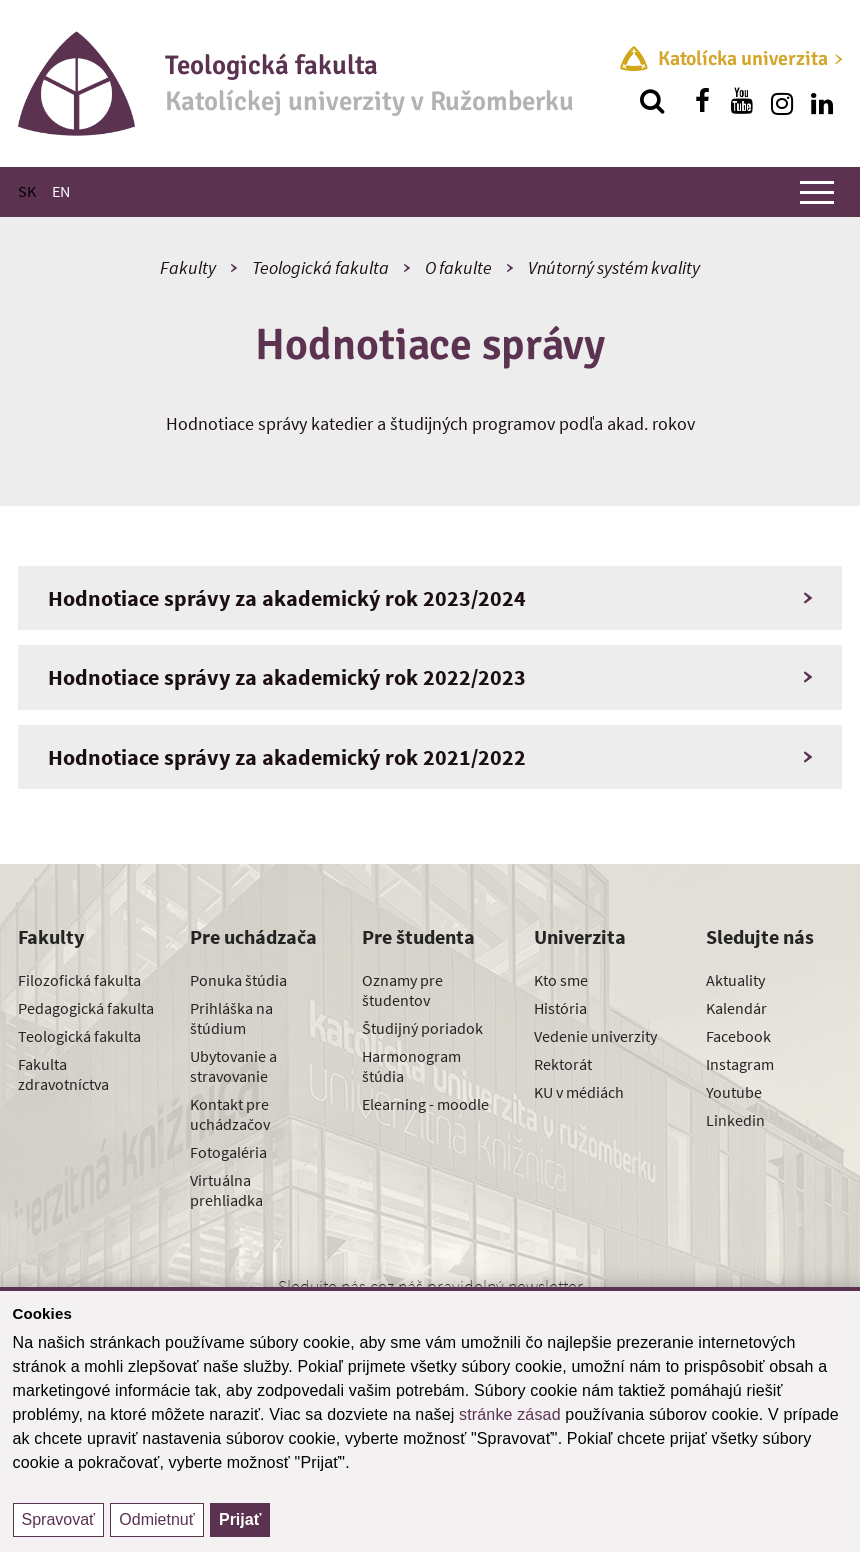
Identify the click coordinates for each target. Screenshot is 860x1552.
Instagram (740, 1064)
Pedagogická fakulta (86, 1008)
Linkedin (735, 1120)
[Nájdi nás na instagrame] (782, 101)
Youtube (734, 1092)
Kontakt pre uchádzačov (230, 1114)
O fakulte (458, 267)
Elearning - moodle (425, 1104)
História (560, 1008)
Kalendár (736, 1008)
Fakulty (188, 267)
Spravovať (59, 1519)
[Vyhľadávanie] (652, 101)
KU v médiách (579, 1092)
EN (61, 191)
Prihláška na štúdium (231, 1018)
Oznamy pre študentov (402, 990)
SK (27, 191)
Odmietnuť (156, 1519)
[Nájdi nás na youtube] (742, 101)
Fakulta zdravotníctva (63, 1074)
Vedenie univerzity (595, 1036)
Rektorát (563, 1064)
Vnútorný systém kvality (614, 267)
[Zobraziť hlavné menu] (817, 192)
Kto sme (561, 980)
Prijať (240, 1519)
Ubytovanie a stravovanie (233, 1066)
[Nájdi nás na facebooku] (702, 101)
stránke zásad (510, 1414)
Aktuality (735, 980)
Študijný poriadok (422, 1028)
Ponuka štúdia (238, 980)
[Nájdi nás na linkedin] (822, 101)
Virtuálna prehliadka (226, 1190)
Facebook (738, 1036)
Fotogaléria (228, 1152)
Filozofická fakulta (79, 980)
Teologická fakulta (320, 267)
